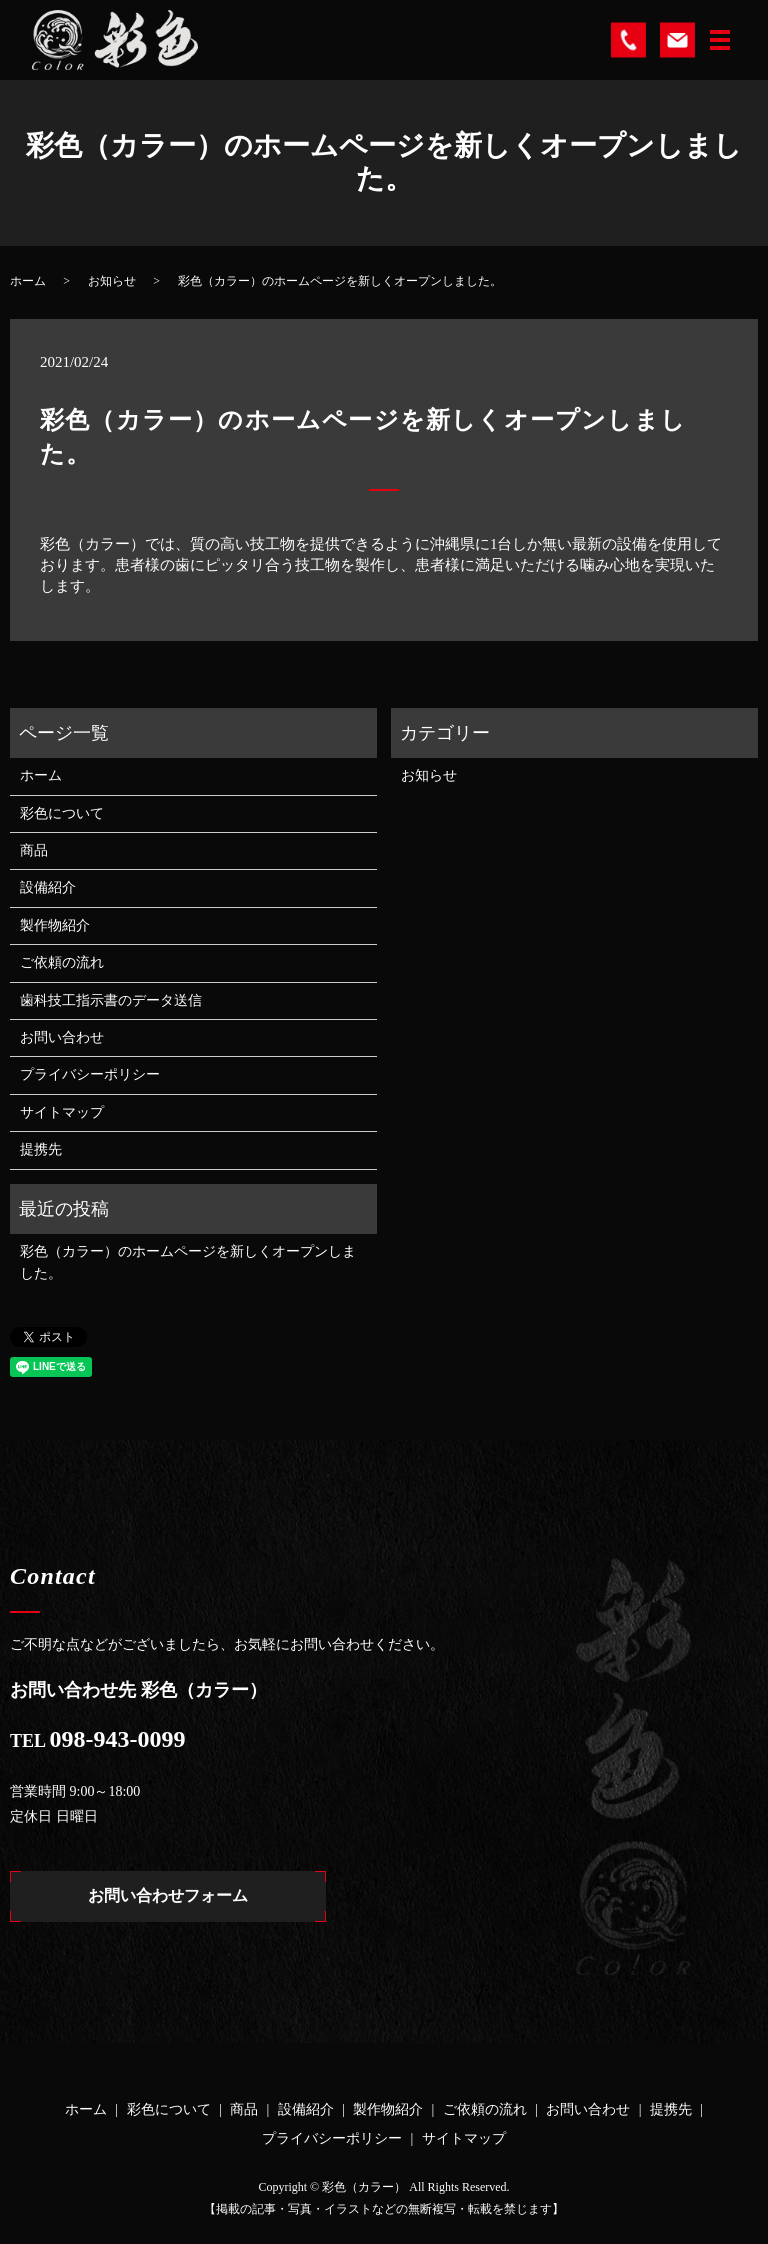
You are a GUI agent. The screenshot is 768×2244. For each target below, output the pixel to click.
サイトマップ (62, 1112)
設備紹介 (48, 887)
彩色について (62, 813)
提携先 (41, 1149)
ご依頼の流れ (62, 962)
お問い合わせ (62, 1037)
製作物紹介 (55, 925)
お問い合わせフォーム (168, 1896)
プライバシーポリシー (90, 1074)
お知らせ (112, 281)
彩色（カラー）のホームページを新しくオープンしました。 (188, 1262)
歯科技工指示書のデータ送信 (111, 1000)
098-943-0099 (118, 1739)
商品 (34, 850)
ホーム (28, 281)
